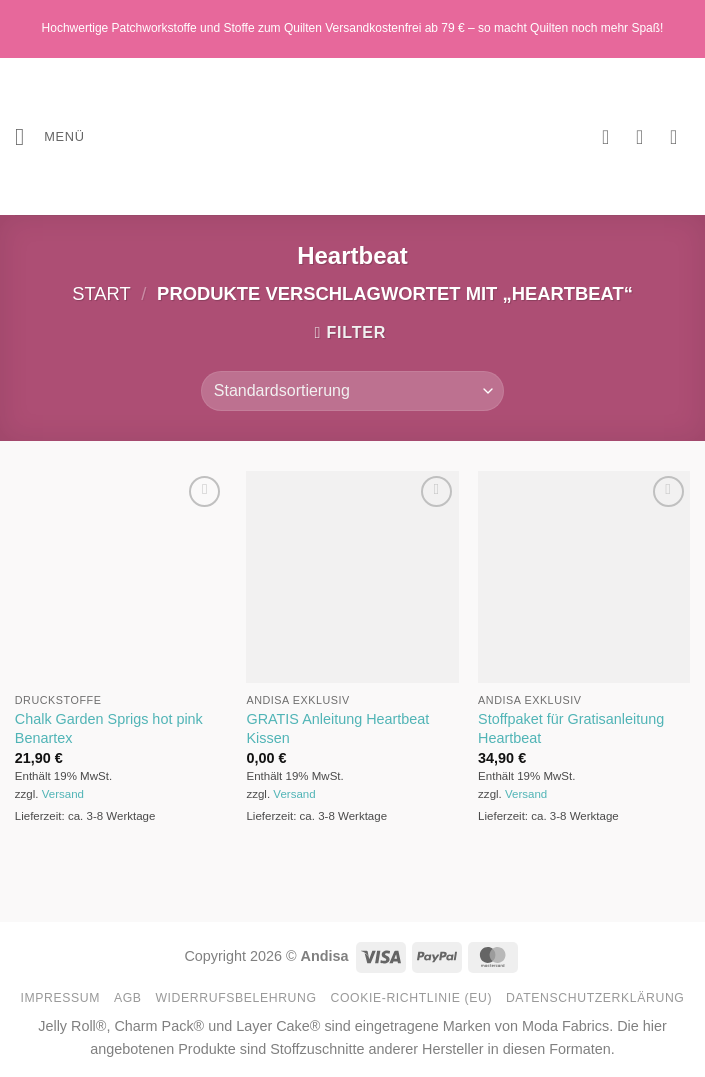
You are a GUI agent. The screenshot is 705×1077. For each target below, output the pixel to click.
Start (101, 293)
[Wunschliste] (612, 137)
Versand (63, 794)
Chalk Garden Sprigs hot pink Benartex (109, 728)
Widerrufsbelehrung (235, 998)
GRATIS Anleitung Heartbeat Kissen (337, 728)
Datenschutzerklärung (595, 998)
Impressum (61, 998)
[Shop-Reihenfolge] (352, 391)
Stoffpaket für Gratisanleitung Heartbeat (571, 728)
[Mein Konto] (646, 137)
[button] (50, 136)
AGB (128, 998)
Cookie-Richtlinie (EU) (411, 998)
